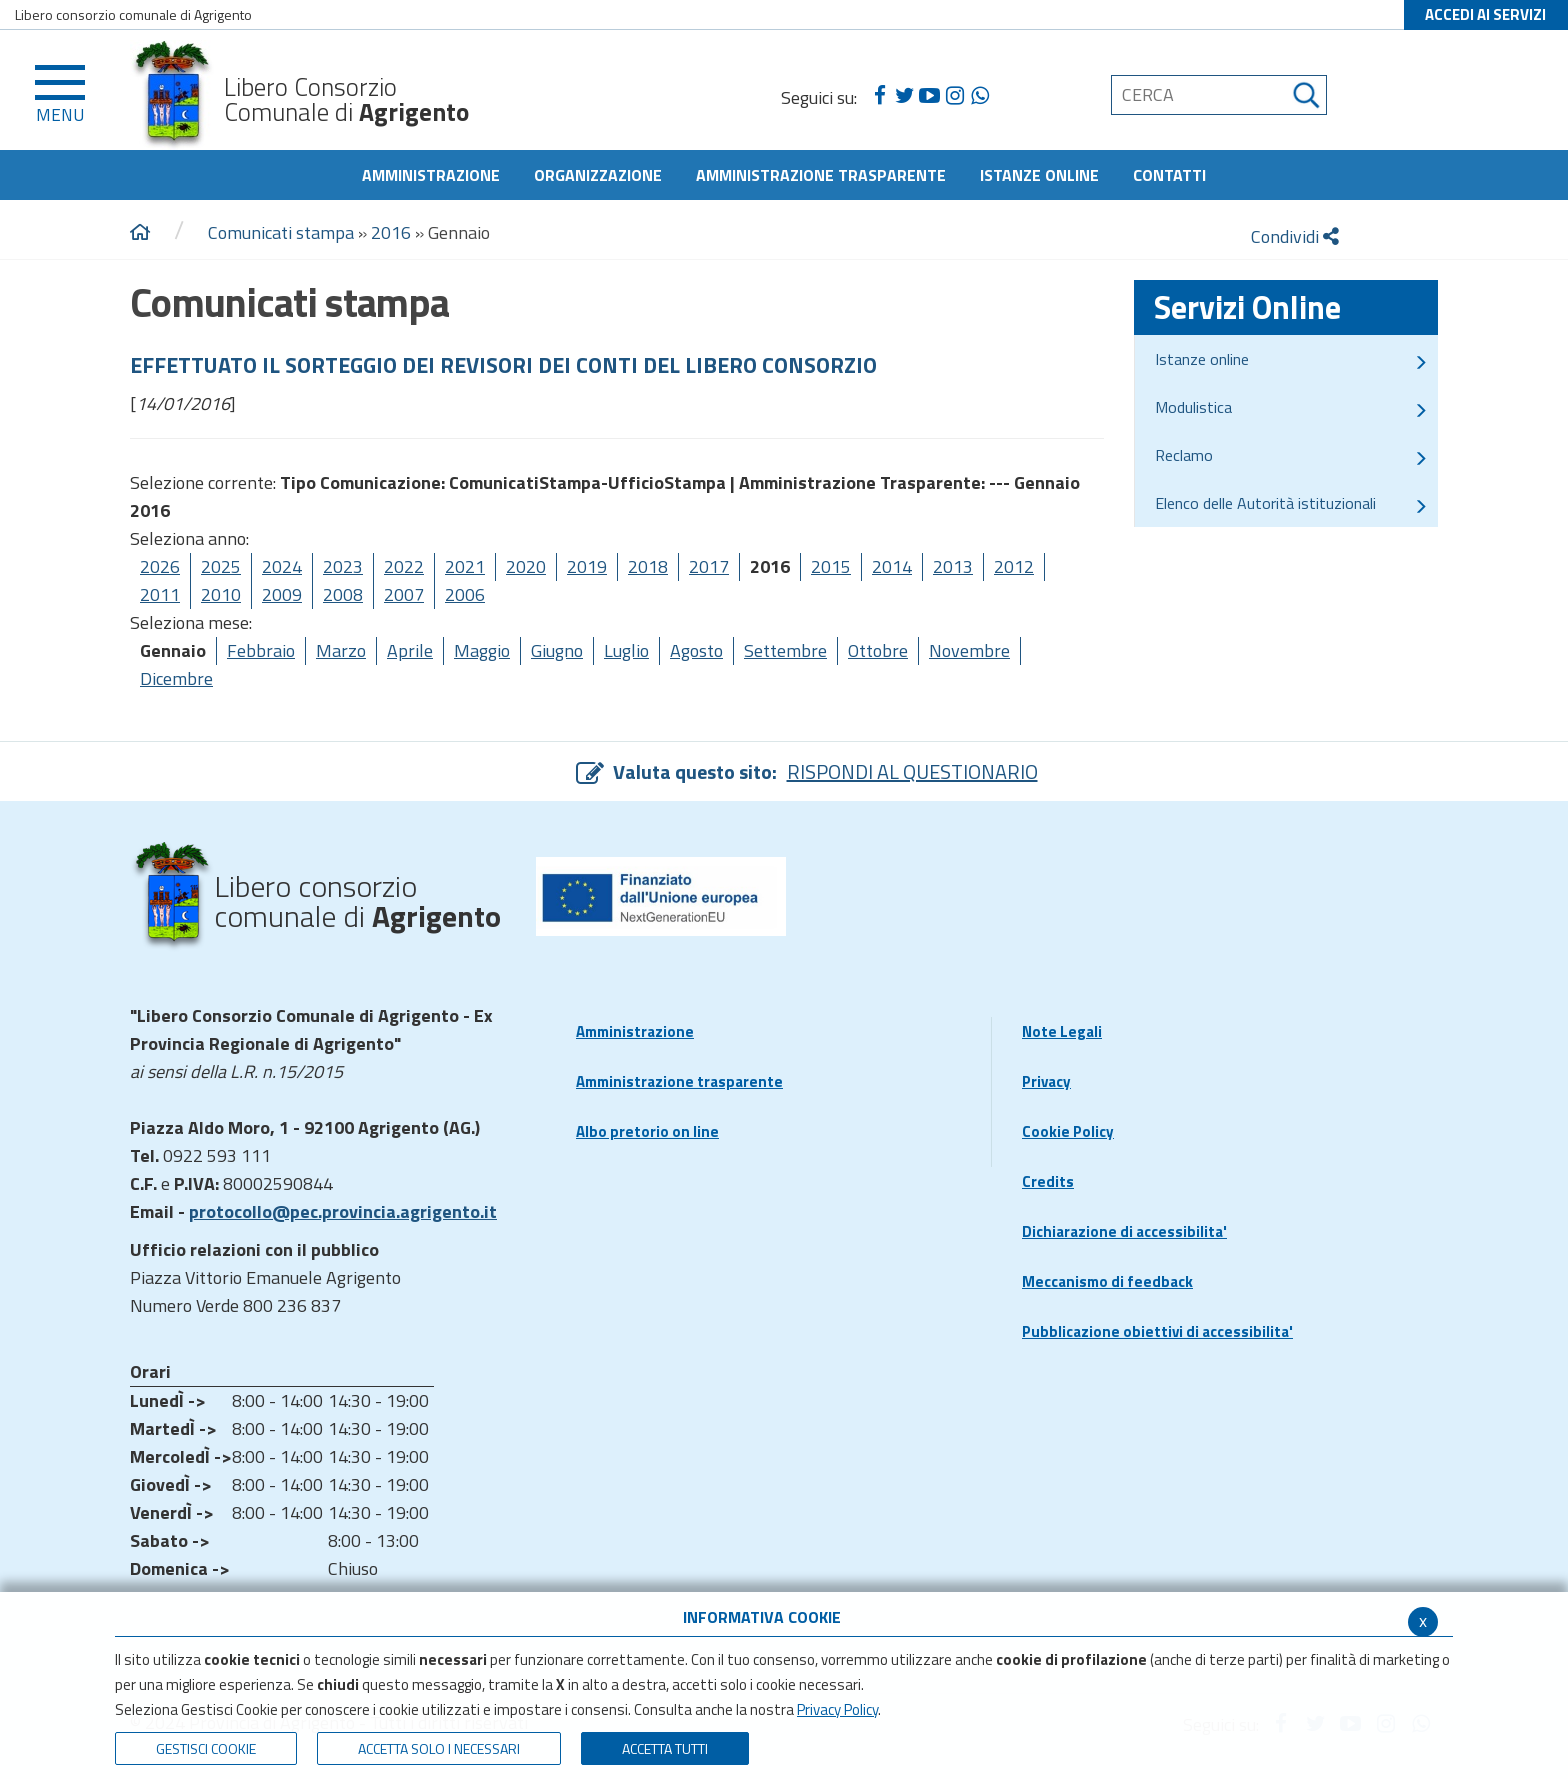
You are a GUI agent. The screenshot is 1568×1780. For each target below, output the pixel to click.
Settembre (785, 650)
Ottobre (878, 650)
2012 (1014, 566)
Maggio (482, 650)
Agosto (696, 650)
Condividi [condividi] (1295, 236)
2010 (221, 594)
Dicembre (176, 678)
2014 (892, 566)
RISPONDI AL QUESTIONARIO (912, 771)
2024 (282, 566)
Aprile (410, 650)
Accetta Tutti (665, 1748)
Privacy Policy (837, 1709)
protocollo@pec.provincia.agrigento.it (343, 1211)
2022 (404, 566)
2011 (160, 594)
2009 (282, 594)
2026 (160, 566)
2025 (221, 566)
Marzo (341, 650)
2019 (587, 566)
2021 (465, 566)
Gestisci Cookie (206, 1748)
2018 (648, 566)
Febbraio (261, 650)
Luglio (626, 650)
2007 (404, 594)
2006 (465, 594)
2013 (953, 566)
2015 (831, 566)
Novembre (969, 650)
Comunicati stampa (281, 232)
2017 (709, 566)
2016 (391, 232)
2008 (343, 594)
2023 (343, 566)
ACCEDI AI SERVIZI (1485, 14)
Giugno (557, 650)
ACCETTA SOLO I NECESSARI (439, 1748)
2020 (526, 566)
